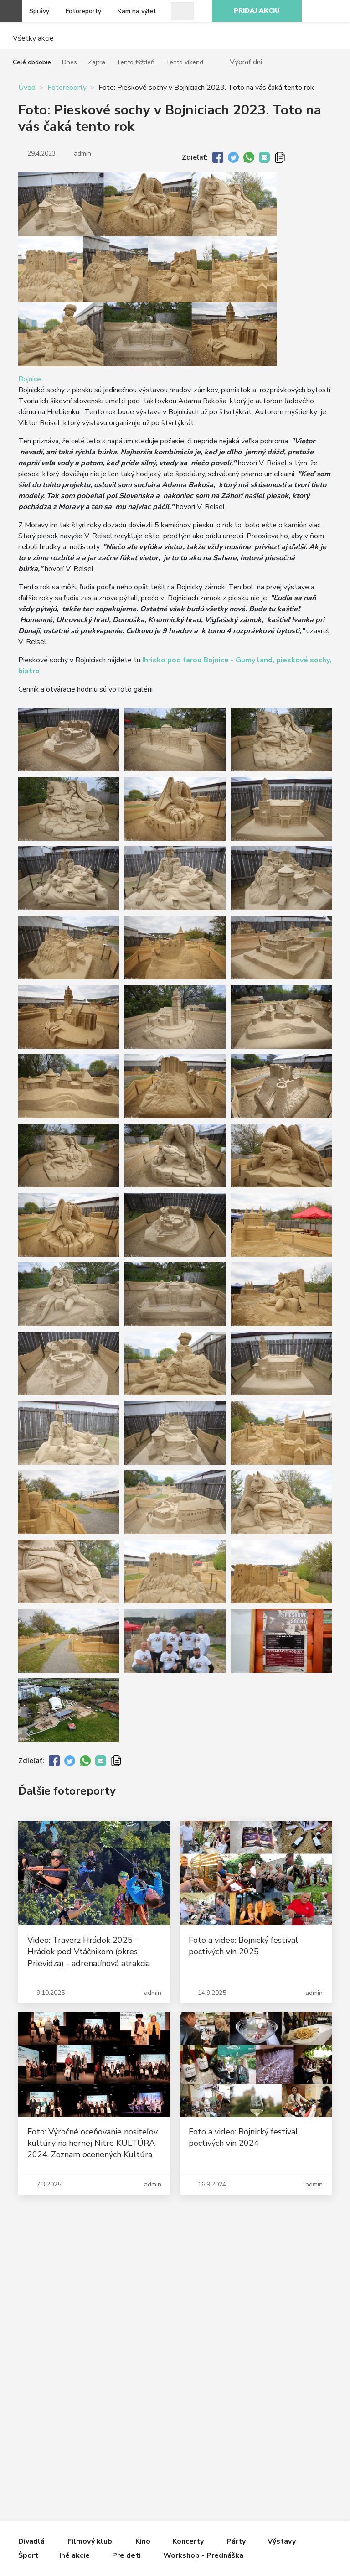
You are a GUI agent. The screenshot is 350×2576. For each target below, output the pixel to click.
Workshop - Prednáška (203, 2555)
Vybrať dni (246, 61)
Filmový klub (89, 2541)
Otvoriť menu (11, 11)
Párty (236, 2541)
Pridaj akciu (257, 10)
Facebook (338, 10)
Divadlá (31, 2541)
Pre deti (126, 2555)
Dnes (69, 62)
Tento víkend (184, 62)
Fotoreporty (83, 11)
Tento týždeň (135, 62)
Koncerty (188, 2541)
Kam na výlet (137, 11)
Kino (142, 2541)
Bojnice (29, 379)
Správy (39, 11)
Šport (28, 2555)
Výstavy (282, 2541)
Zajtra (96, 62)
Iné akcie (74, 2555)
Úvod (27, 88)
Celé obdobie (32, 62)
